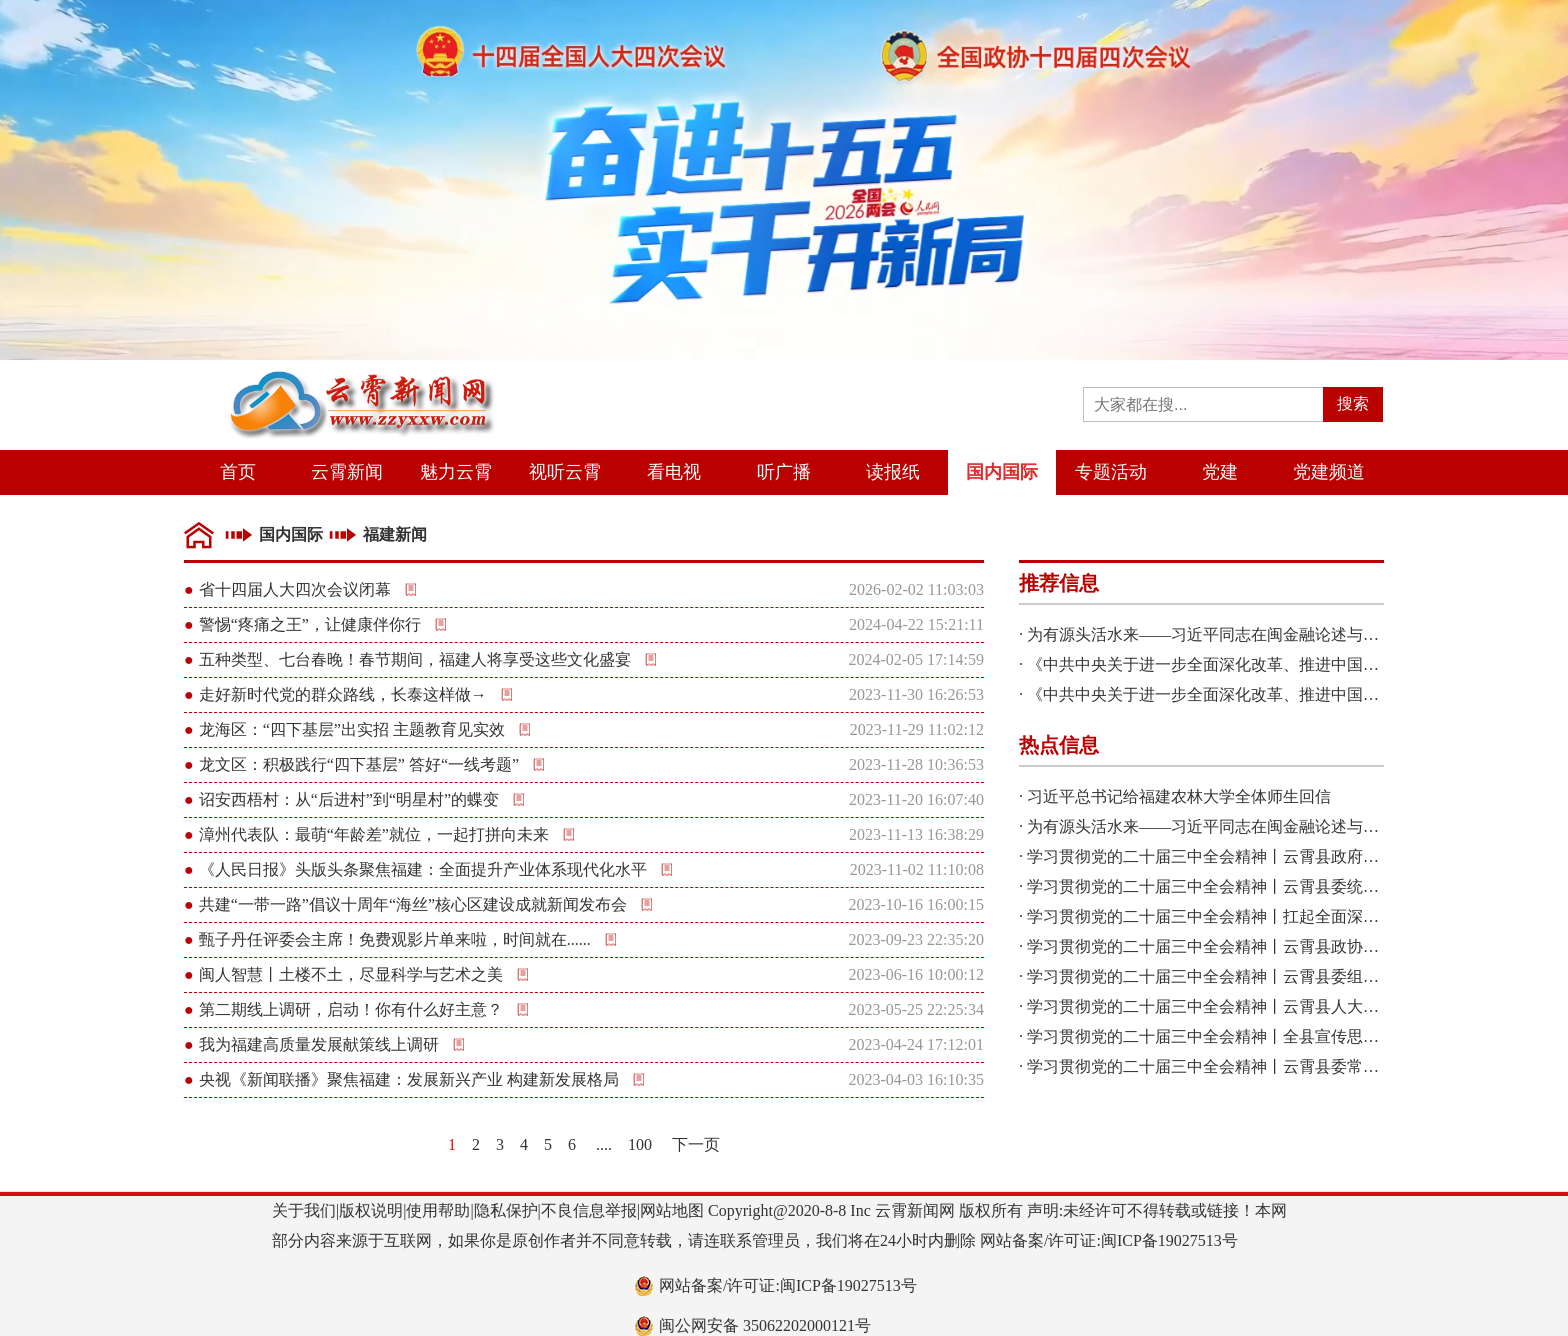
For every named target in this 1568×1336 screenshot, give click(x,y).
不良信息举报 (589, 1210)
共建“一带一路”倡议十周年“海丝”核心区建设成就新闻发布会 (413, 904)
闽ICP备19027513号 (1169, 1240)
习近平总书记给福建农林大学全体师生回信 (1179, 796)
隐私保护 (506, 1210)
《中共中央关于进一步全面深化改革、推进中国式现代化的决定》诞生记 (1283, 664)
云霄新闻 (347, 472)
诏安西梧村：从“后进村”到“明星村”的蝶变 (349, 799)
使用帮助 (438, 1210)
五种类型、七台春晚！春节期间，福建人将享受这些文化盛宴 (415, 659)
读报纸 (893, 472)
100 (640, 1144)
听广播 (784, 472)
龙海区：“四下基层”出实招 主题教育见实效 (352, 729)
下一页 (696, 1144)
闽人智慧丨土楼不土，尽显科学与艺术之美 (351, 974)
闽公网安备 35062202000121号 (765, 1325)
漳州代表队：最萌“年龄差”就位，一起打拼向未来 (374, 834)
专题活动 (1111, 472)
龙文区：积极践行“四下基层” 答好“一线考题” (359, 764)
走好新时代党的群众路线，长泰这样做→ (343, 694)
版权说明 (371, 1210)
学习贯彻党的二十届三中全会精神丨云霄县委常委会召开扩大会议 (1259, 1066)
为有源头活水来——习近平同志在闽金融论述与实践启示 (1227, 634)
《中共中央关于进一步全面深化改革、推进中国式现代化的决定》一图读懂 (1291, 694)
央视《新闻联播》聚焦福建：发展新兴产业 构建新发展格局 (409, 1079)
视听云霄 (565, 472)
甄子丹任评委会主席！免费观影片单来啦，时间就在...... (395, 939)
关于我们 (304, 1210)
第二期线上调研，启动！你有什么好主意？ (351, 1009)
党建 (1220, 472)
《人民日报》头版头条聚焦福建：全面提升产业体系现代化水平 (423, 869)
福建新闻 (395, 534)
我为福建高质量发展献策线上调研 (319, 1044)
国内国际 (1002, 472)
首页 (238, 472)
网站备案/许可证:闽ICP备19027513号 (788, 1285)
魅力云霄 (456, 472)
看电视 (674, 472)
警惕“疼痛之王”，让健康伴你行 (310, 624)
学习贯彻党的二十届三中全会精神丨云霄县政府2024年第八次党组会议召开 (1291, 856)
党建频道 (1329, 472)
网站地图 (672, 1210)
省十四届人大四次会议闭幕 (295, 589)
